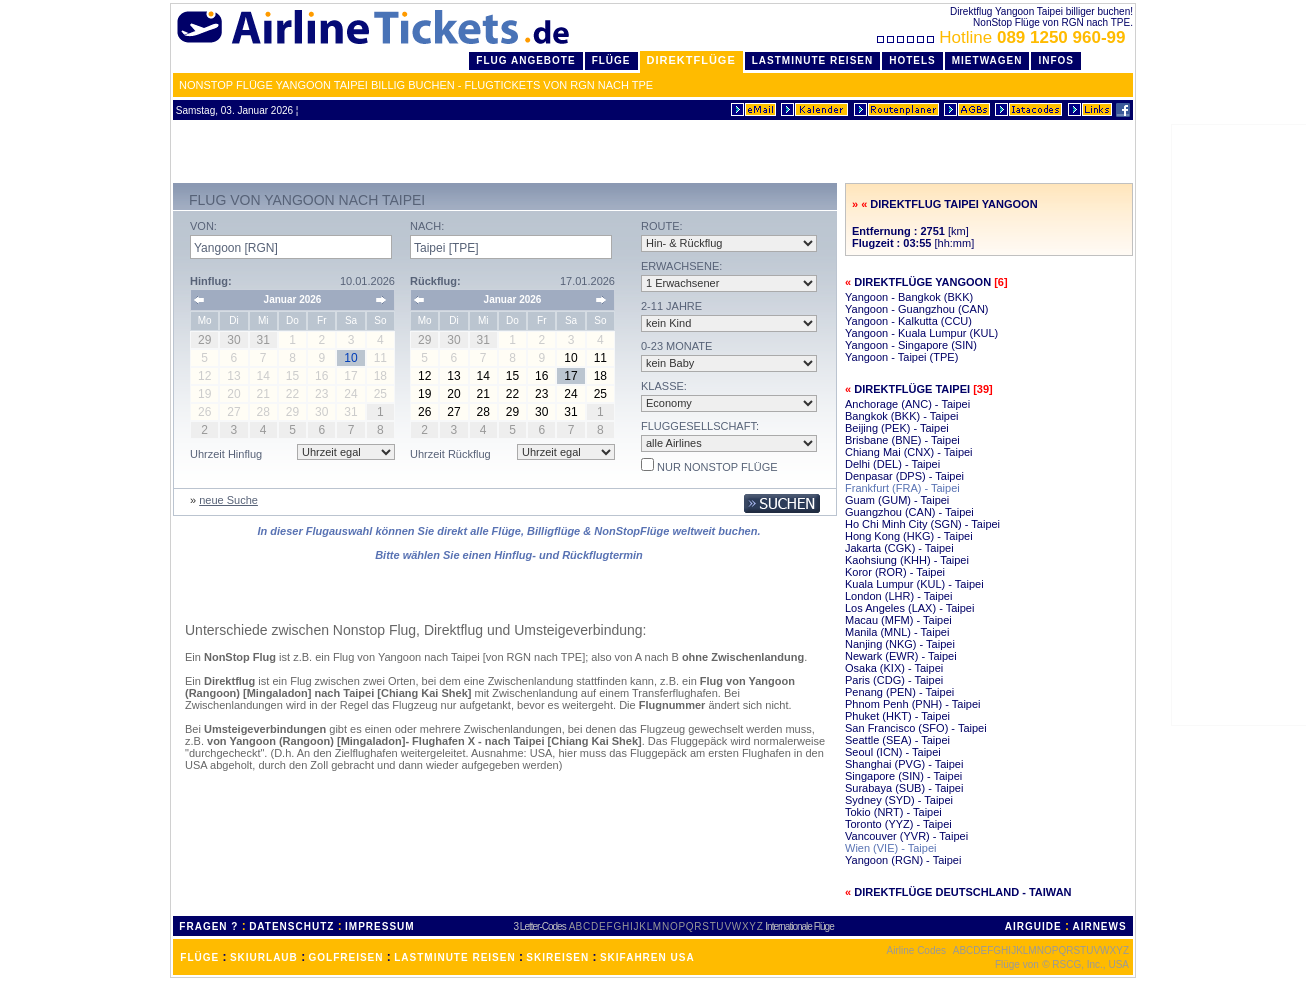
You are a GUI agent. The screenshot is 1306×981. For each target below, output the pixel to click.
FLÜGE (199, 957)
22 (512, 394)
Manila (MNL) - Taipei (897, 632)
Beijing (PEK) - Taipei (897, 428)
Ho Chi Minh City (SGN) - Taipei (922, 524)
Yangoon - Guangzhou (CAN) (917, 309)
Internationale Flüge (799, 926)
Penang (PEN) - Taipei (899, 692)
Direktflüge (691, 60)
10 (570, 358)
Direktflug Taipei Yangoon (953, 204)
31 (570, 412)
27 (453, 412)
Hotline (1003, 37)
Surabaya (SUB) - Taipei (904, 788)
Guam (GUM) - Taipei (897, 500)
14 (483, 376)
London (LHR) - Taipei (898, 596)
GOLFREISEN (346, 957)
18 (600, 376)
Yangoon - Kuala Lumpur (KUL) (921, 333)
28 (483, 412)
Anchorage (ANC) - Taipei (907, 404)
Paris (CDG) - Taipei (894, 680)
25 (600, 394)
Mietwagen (987, 60)
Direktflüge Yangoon (922, 282)
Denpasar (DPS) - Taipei (904, 476)
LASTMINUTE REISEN (454, 957)
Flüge (611, 60)
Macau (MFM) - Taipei (898, 620)
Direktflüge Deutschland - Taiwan (962, 892)
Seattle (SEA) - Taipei (897, 740)
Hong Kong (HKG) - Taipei (909, 536)
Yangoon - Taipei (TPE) (901, 357)
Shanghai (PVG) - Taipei (904, 764)
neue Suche (228, 500)
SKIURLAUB (264, 957)
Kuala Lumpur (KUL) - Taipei (914, 584)
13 (453, 376)
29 (512, 412)
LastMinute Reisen (812, 60)
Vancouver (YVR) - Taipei (906, 836)
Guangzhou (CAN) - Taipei (909, 512)
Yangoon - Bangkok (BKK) (909, 297)
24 (570, 394)
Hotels (912, 60)
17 (570, 376)
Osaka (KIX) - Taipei (894, 668)
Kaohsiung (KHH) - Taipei (907, 560)
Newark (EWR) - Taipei (901, 656)
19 (424, 394)
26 (424, 412)
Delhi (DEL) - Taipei (892, 464)
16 (541, 376)
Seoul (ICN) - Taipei (893, 752)
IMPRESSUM (380, 926)
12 (424, 376)
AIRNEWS (1099, 926)
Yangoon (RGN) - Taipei (903, 860)
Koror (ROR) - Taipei (895, 572)
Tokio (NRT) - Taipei (893, 812)
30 (541, 412)
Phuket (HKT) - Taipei (897, 716)
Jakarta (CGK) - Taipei (899, 548)
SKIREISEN (557, 957)
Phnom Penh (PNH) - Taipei (913, 704)
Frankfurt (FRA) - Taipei (902, 488)
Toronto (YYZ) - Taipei (898, 824)
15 (512, 376)
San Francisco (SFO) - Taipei (916, 728)
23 (541, 394)
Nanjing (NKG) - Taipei (900, 644)
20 (453, 394)
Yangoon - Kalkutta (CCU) (908, 321)
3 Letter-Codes (540, 926)
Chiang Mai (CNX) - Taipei (909, 452)
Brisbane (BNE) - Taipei (902, 440)
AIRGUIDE (1033, 926)
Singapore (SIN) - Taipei (903, 776)
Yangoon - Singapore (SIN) (911, 345)
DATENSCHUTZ (291, 926)
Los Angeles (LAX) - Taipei (909, 608)
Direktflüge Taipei (912, 389)
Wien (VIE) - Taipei (891, 848)
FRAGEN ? (208, 926)
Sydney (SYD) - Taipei (899, 800)
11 (600, 358)
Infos (1056, 60)
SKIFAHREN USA (647, 957)
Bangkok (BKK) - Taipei (902, 416)
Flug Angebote (525, 60)
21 (483, 394)
